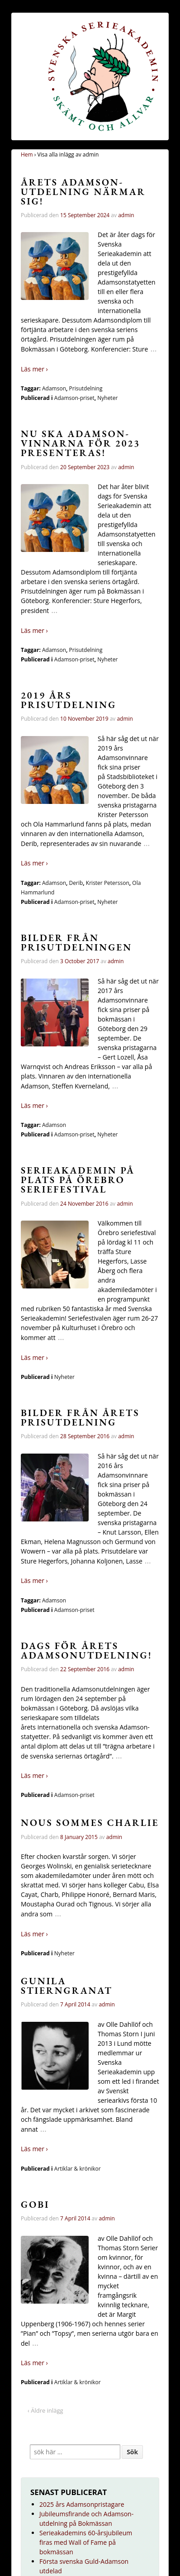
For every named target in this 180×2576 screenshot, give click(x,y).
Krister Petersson (107, 883)
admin (126, 215)
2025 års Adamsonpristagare (81, 2504)
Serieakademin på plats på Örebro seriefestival (78, 1179)
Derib (76, 883)
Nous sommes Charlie (90, 1822)
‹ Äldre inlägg (45, 2410)
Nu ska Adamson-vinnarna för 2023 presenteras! (80, 443)
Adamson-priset (74, 398)
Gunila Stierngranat (67, 1985)
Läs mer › (34, 369)
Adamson (54, 388)
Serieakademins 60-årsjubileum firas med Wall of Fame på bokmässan (85, 2542)
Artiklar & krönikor (77, 2168)
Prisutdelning (86, 388)
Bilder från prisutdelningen (76, 942)
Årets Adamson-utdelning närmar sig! (83, 191)
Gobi (35, 2204)
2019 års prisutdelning (68, 700)
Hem (27, 154)
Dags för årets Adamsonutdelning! (86, 1650)
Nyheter (107, 398)
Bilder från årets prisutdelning (80, 1417)
